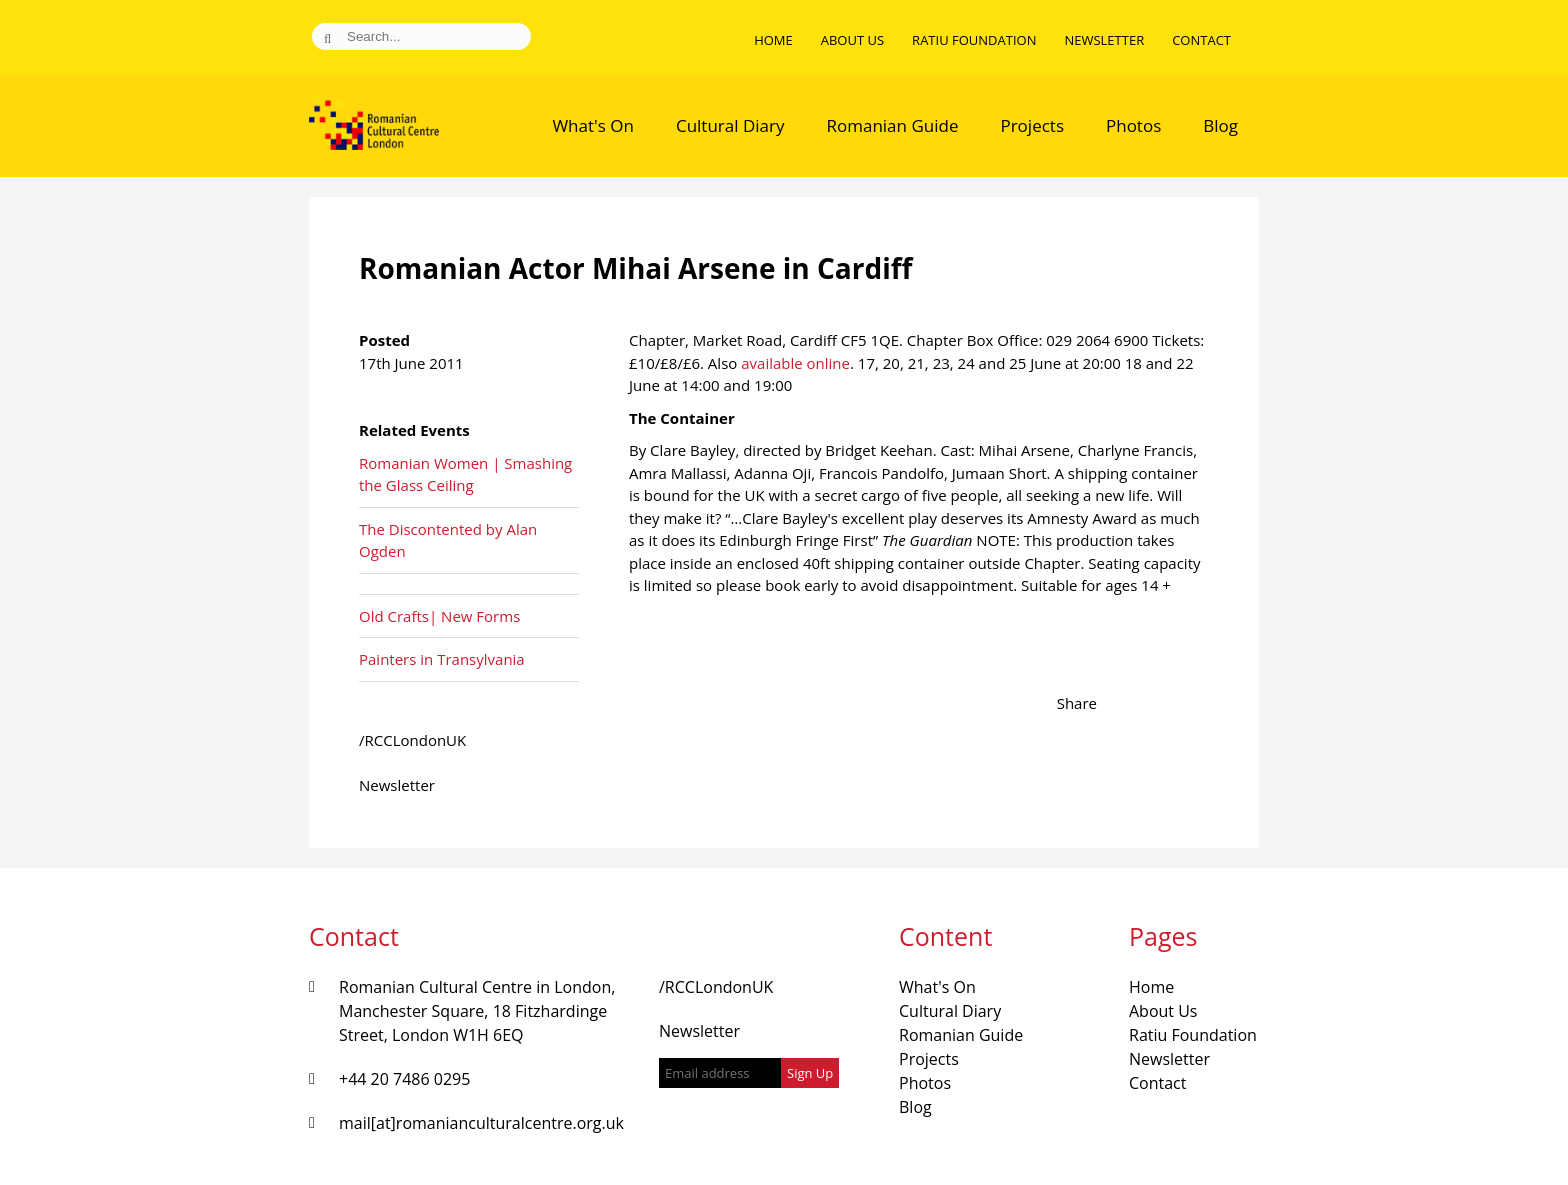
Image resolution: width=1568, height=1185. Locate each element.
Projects (1032, 125)
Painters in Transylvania (442, 659)
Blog (1220, 125)
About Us (852, 40)
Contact (1201, 40)
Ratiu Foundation (974, 40)
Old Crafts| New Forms (439, 616)
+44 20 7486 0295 (404, 1079)
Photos (1133, 125)
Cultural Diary (730, 125)
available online (795, 363)
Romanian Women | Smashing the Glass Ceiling (465, 474)
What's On (593, 125)
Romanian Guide (893, 125)
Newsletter (1104, 40)
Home (773, 40)
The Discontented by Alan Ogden (448, 540)
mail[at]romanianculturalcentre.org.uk (481, 1123)
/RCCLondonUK (412, 740)
